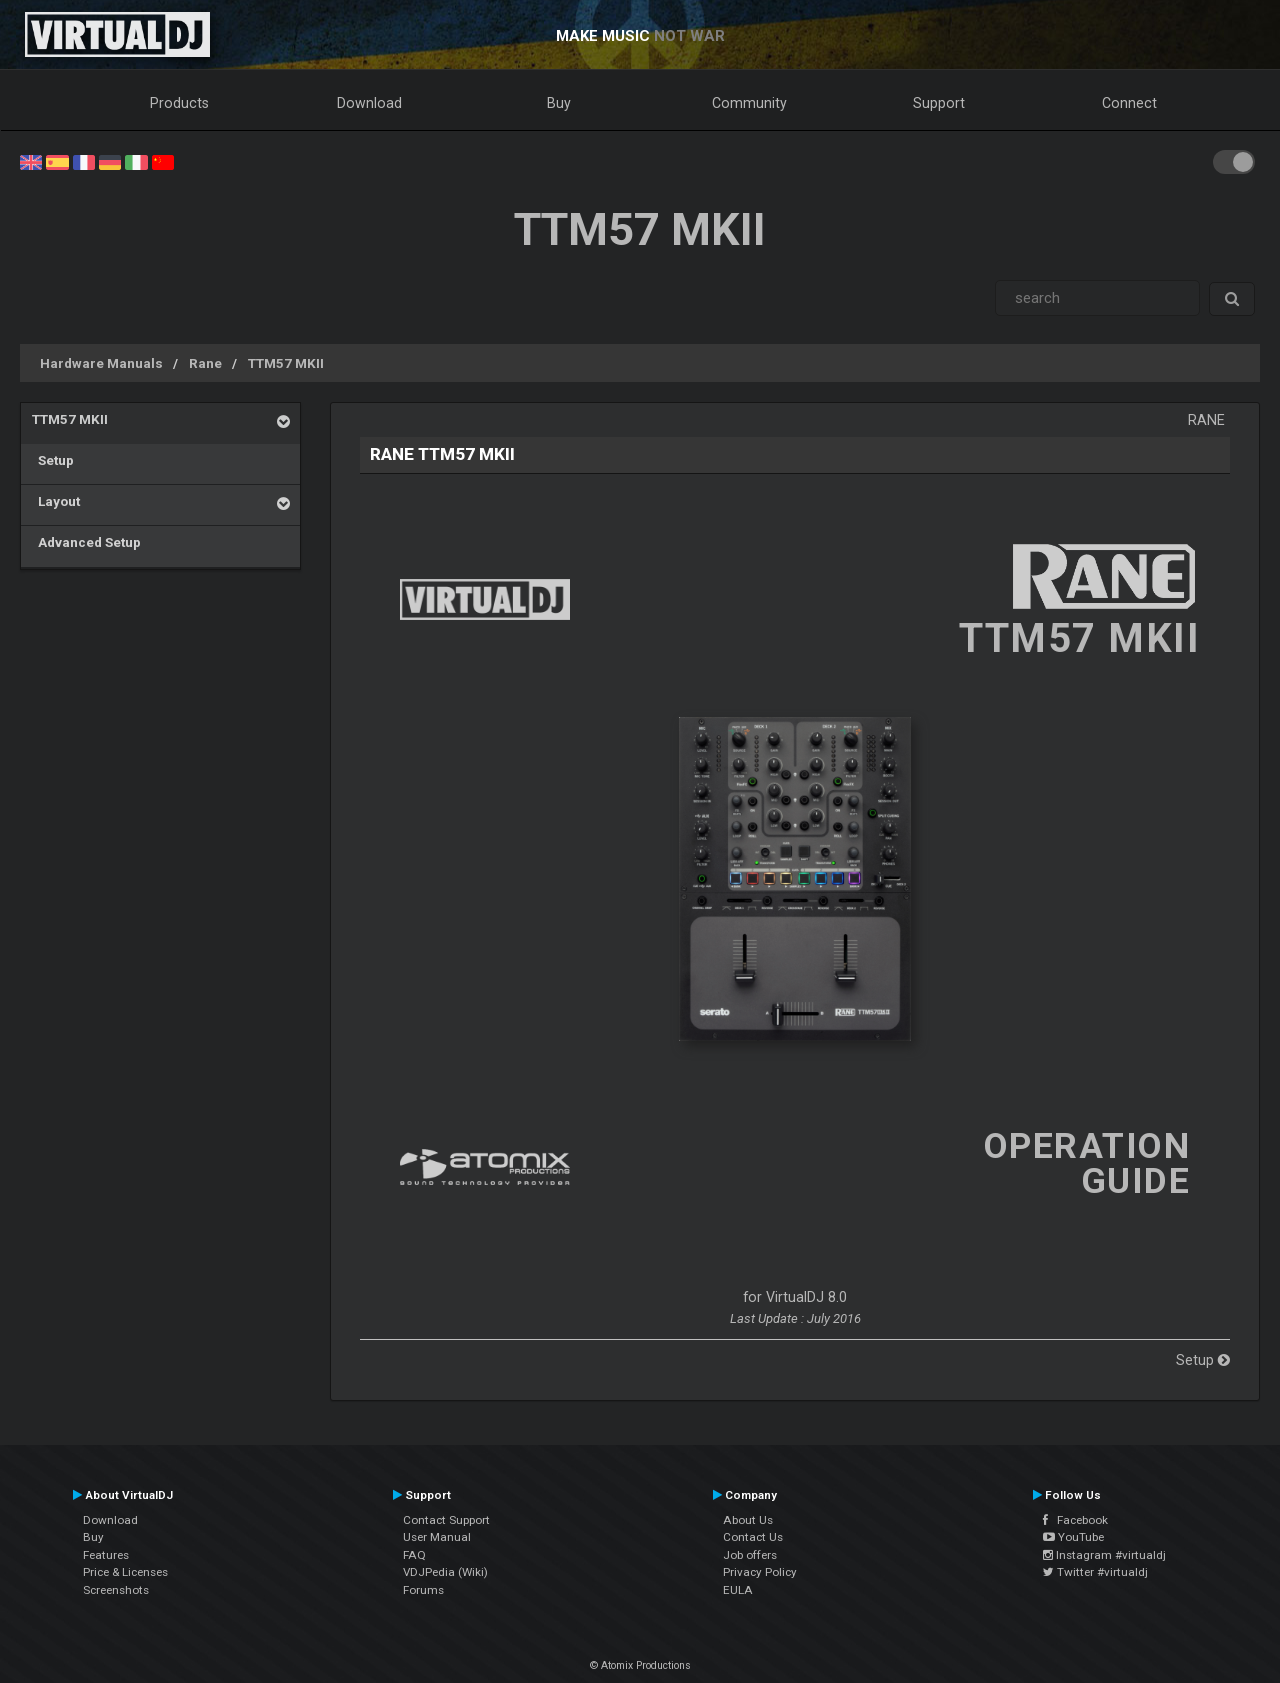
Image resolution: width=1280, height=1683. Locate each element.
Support (939, 103)
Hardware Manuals (101, 363)
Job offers (750, 1555)
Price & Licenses (125, 1572)
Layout (56, 501)
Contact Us (753, 1537)
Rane (205, 363)
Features (106, 1555)
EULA (738, 1590)
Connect (1129, 103)
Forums (423, 1590)
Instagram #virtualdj (1104, 1555)
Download (369, 103)
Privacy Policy (760, 1572)
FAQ (414, 1555)
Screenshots (116, 1590)
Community (749, 103)
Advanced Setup (86, 542)
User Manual (437, 1537)
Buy (559, 103)
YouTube (1073, 1537)
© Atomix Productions (640, 1665)
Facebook (1075, 1520)
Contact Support (446, 1520)
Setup (53, 460)
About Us (748, 1520)
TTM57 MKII (286, 363)
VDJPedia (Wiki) (445, 1572)
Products (179, 103)
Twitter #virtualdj (1095, 1572)
